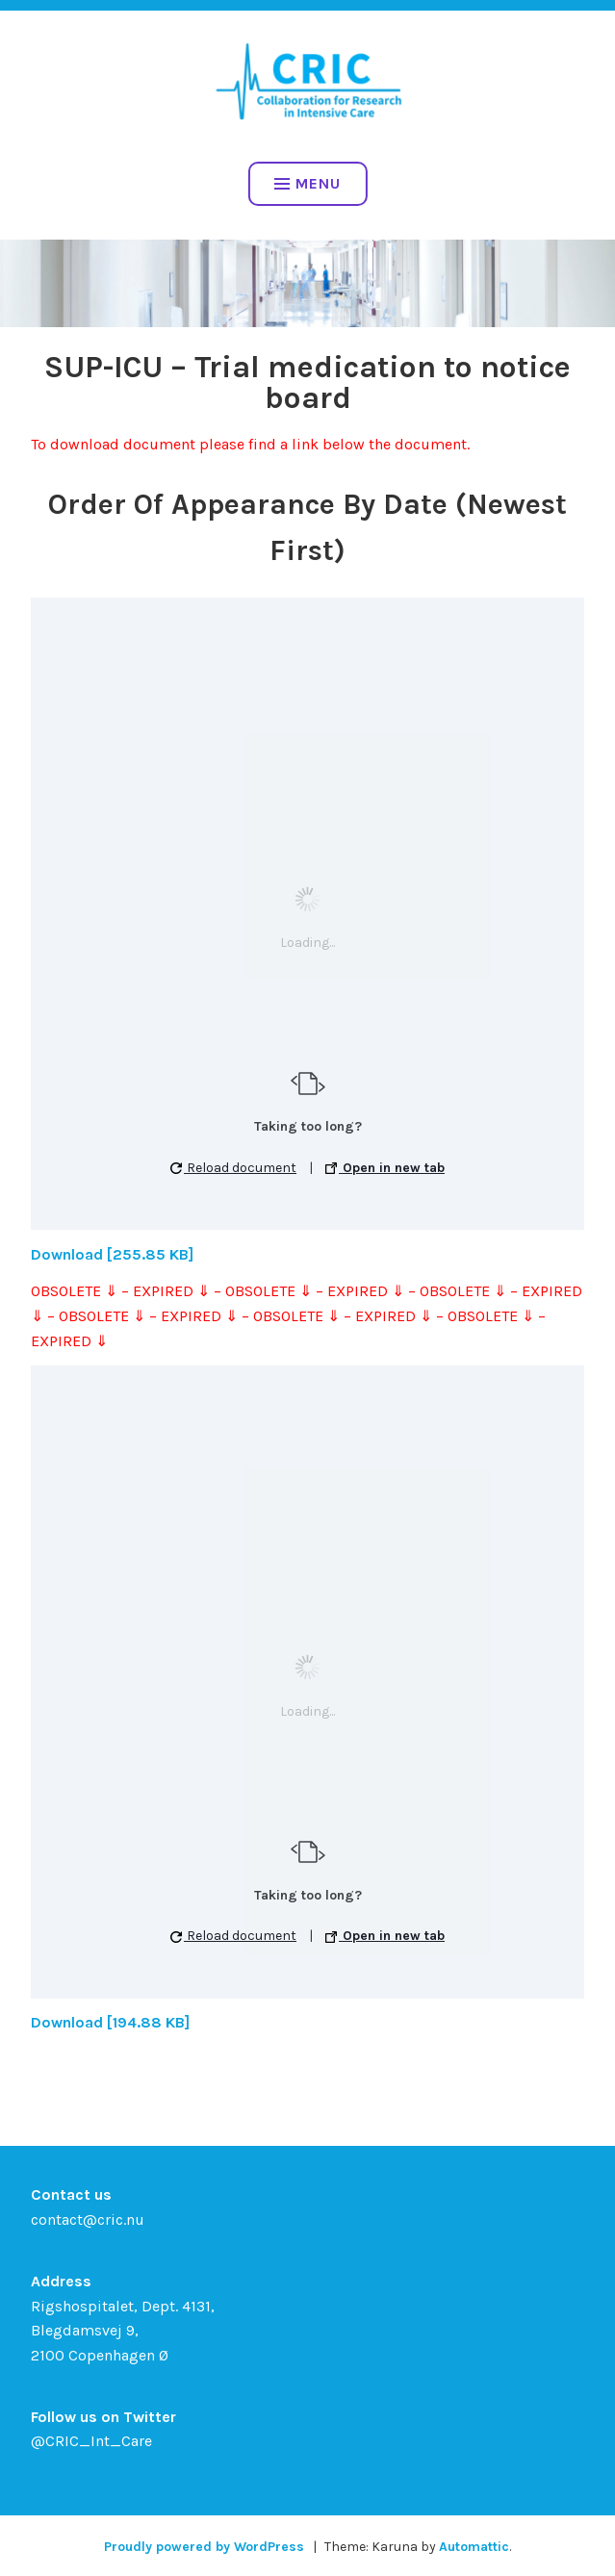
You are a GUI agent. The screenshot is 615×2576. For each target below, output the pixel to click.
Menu (307, 183)
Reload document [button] (233, 1168)
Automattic (474, 2546)
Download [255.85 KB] (112, 1254)
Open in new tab (385, 1168)
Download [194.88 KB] (110, 2022)
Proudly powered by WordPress (204, 2546)
